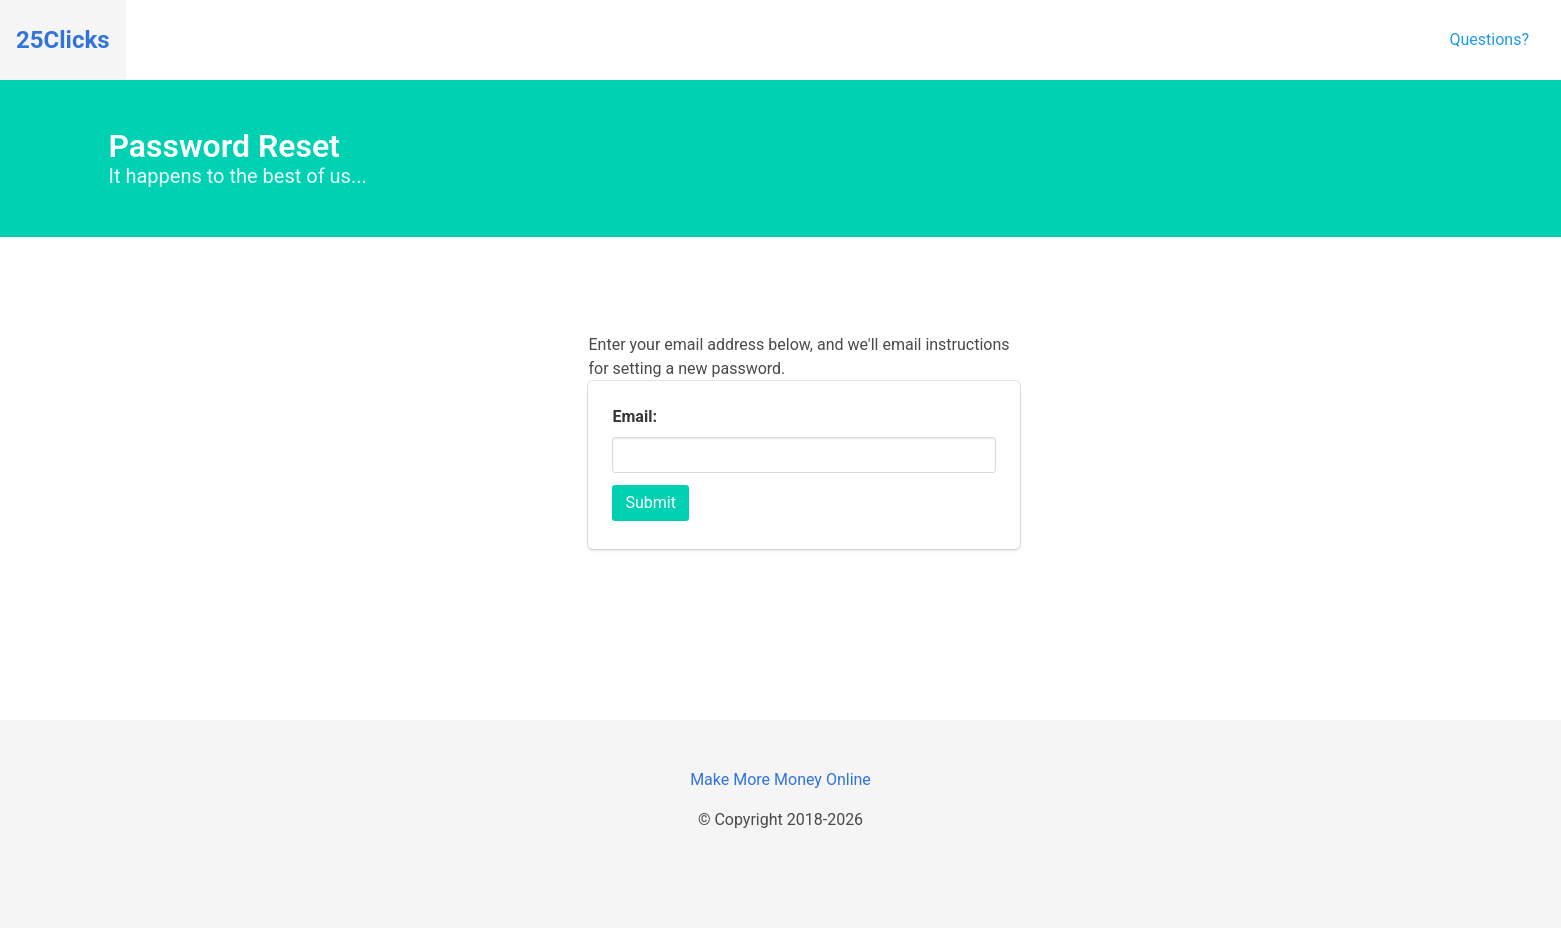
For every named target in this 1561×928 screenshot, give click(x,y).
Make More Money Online (780, 779)
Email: (634, 416)
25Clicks (63, 40)
